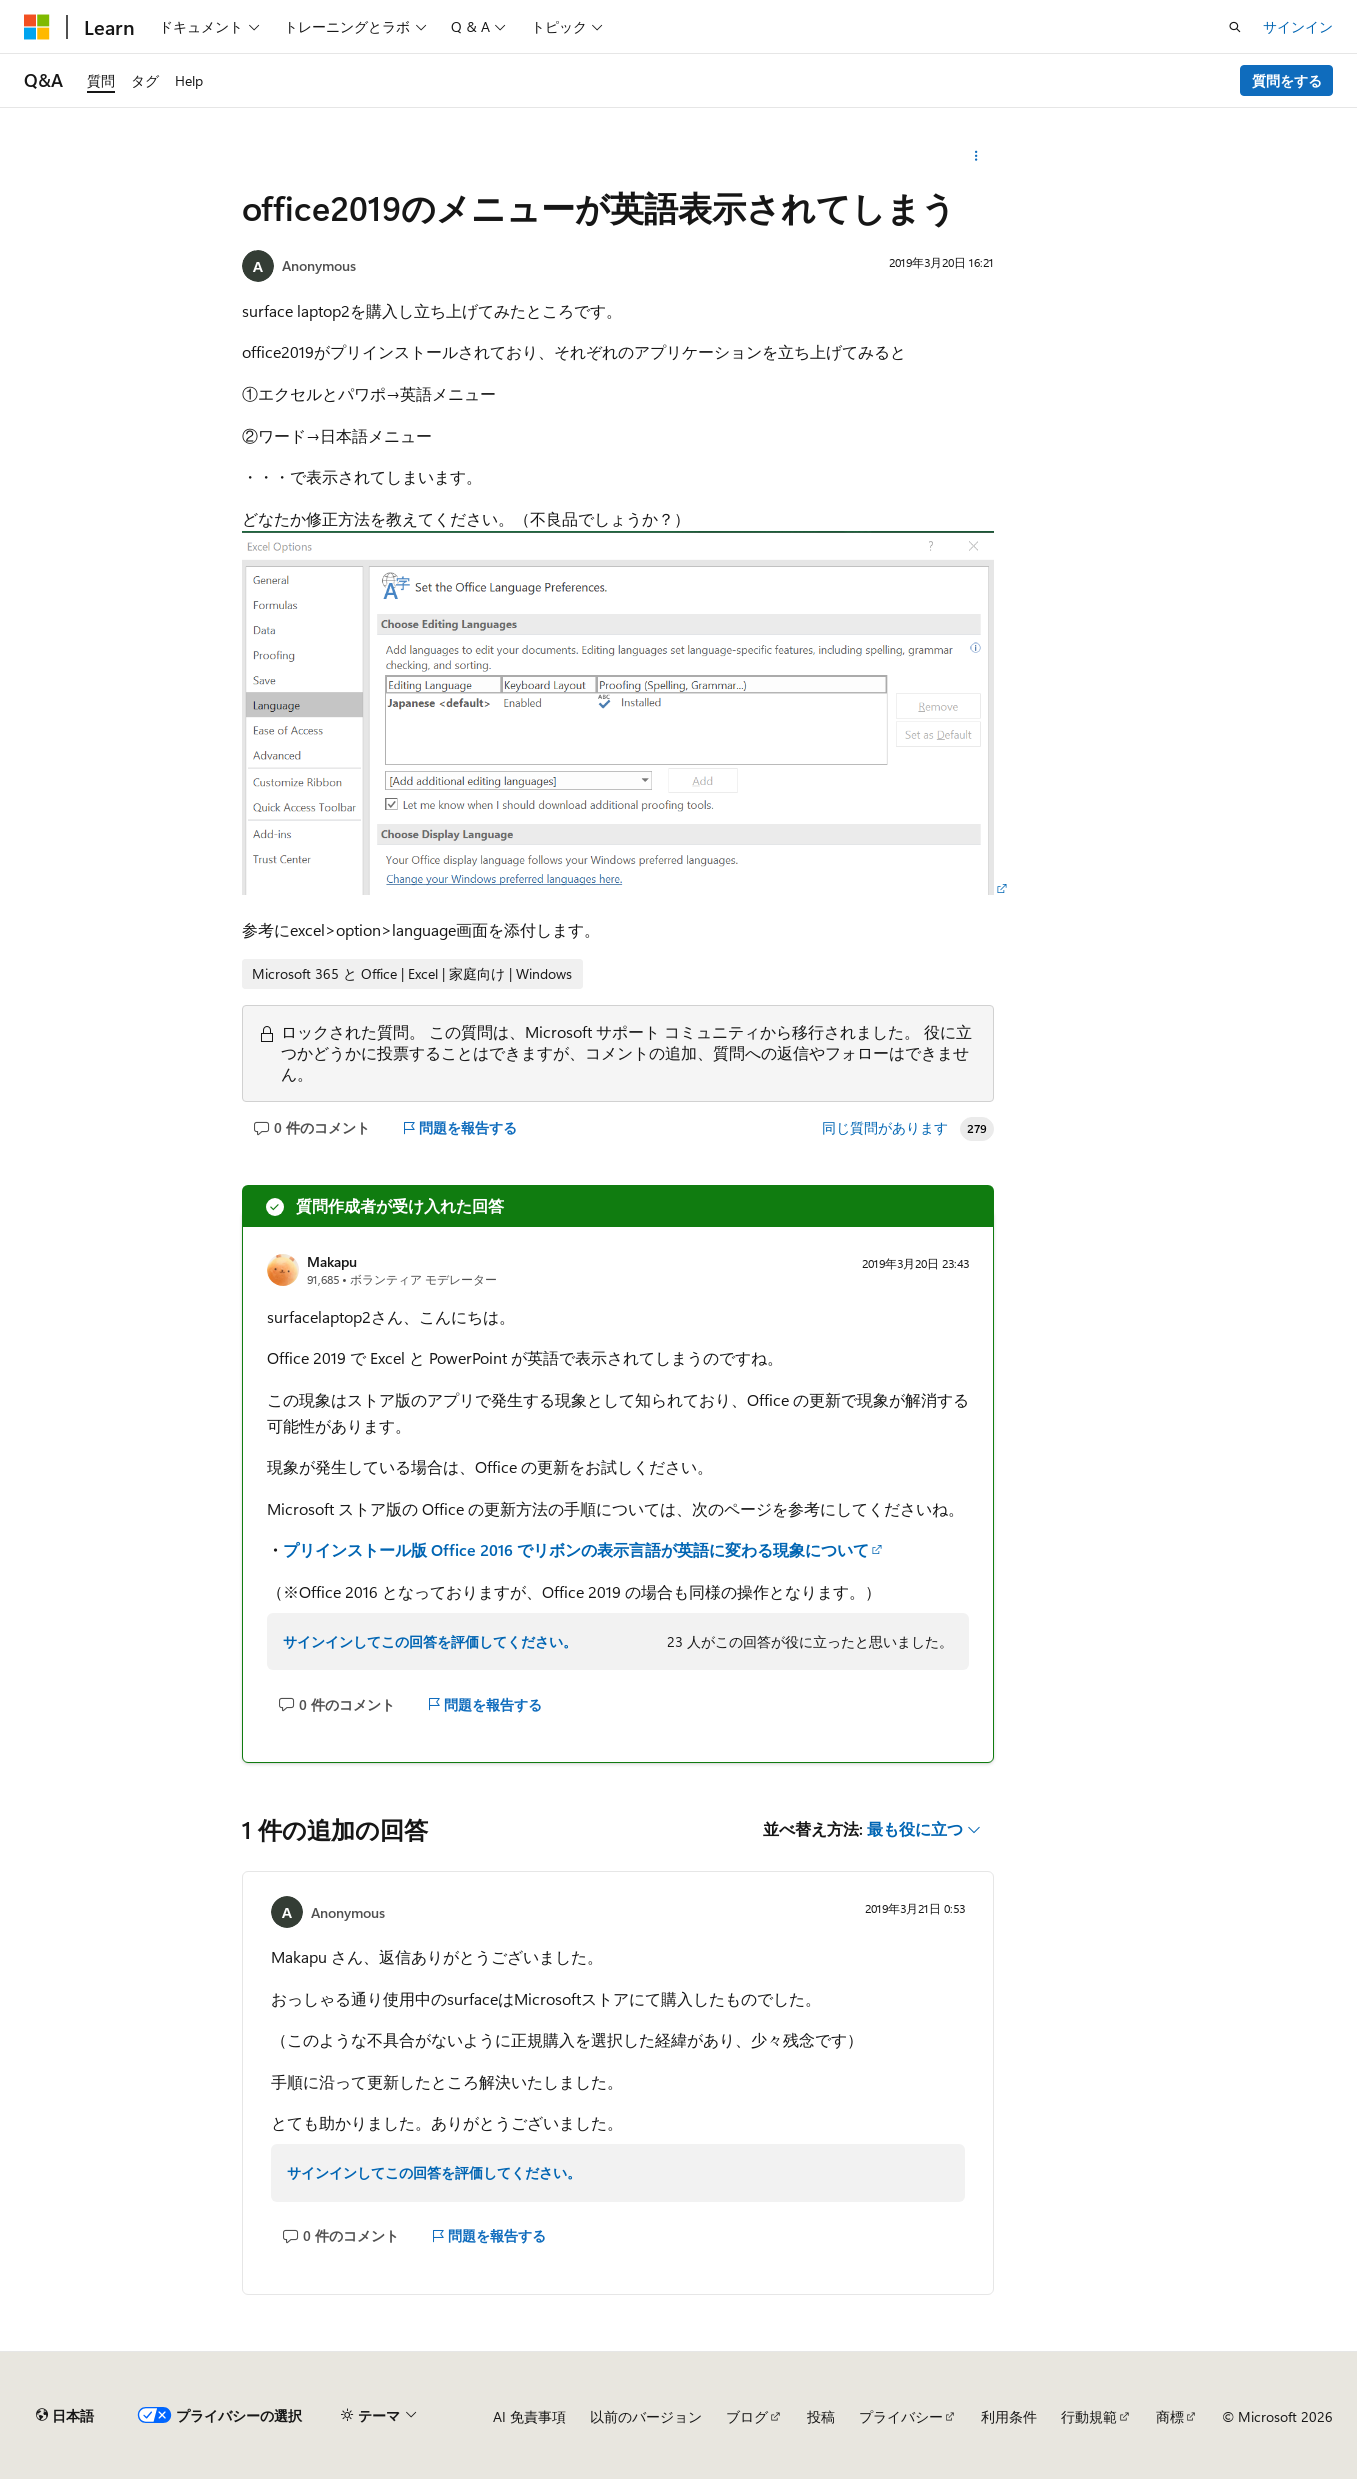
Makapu (332, 1261)
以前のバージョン (646, 2416)
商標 (1170, 2416)
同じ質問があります (885, 1128)
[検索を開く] (1235, 27)
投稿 (821, 2416)
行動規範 (1089, 2416)
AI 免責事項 (529, 2416)
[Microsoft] (37, 27)
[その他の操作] (976, 156)
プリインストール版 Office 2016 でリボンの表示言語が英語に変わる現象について (576, 1549)
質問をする (1287, 80)
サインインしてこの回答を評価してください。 (430, 1641)
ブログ (747, 2416)
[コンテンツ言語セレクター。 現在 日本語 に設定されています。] (65, 2416)
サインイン (1298, 26)
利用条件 (1009, 2416)
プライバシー (901, 2416)
